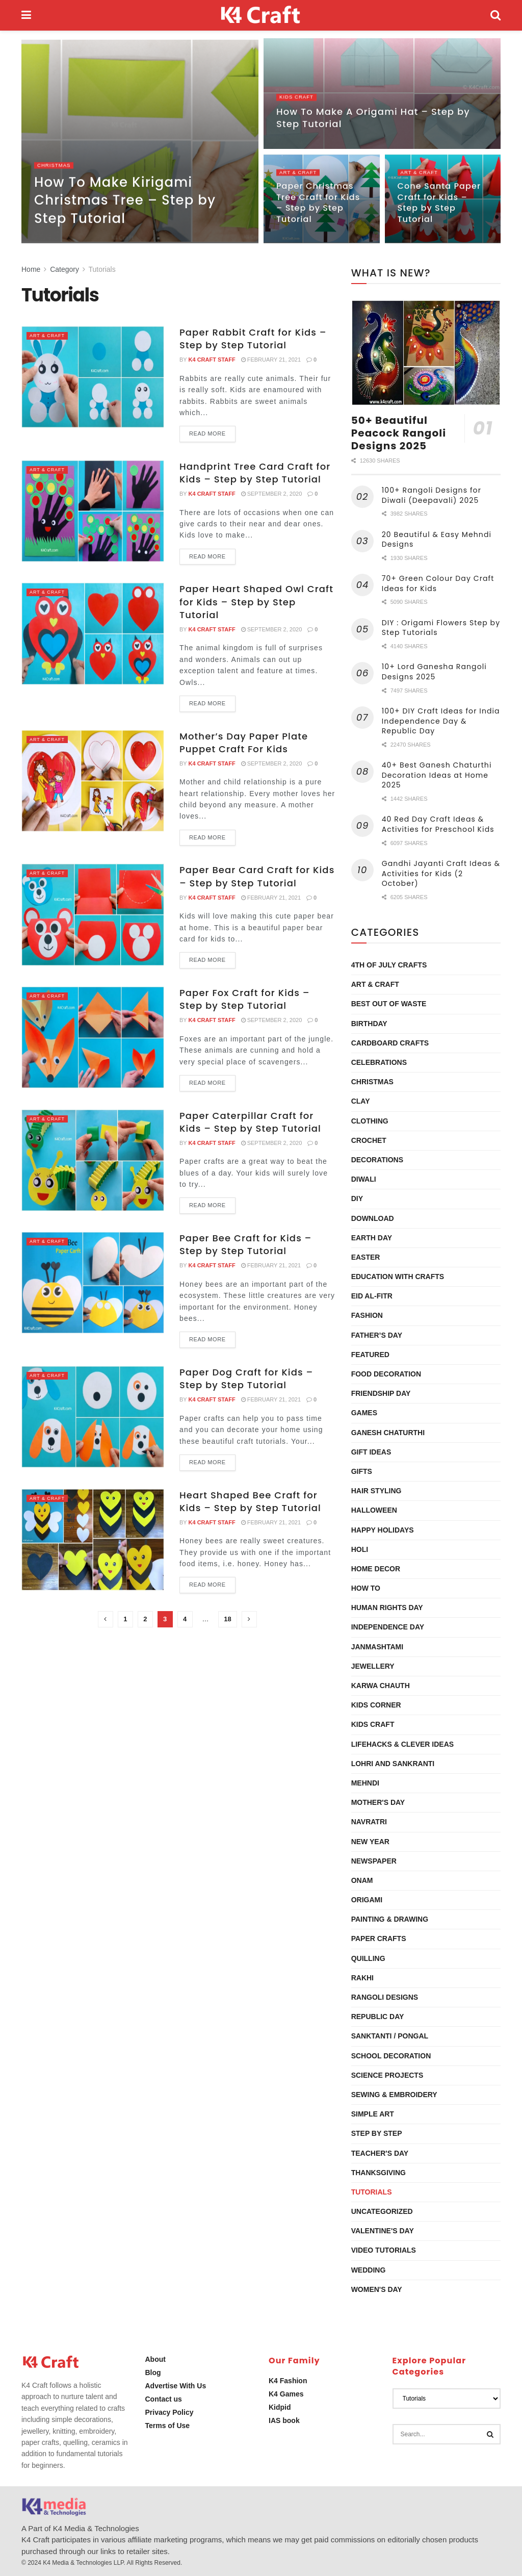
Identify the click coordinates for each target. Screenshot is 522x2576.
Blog (153, 2372)
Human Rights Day (387, 1607)
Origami (366, 1900)
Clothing (369, 1121)
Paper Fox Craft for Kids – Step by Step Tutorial (244, 999)
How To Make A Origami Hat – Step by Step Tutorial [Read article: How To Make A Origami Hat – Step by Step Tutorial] (373, 122)
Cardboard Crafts (390, 1043)
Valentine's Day (382, 2231)
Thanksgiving (378, 2173)
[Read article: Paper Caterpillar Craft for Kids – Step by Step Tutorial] (92, 1160)
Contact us (163, 2399)
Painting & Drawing (389, 1919)
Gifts (361, 1471)
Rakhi (362, 1978)
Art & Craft (300, 176)
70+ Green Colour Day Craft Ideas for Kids (438, 583)
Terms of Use (167, 2425)
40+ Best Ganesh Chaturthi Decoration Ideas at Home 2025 (437, 775)
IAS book (284, 2420)
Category (64, 269)
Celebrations (379, 1062)
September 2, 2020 (271, 494)
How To (365, 1588)
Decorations (377, 1160)
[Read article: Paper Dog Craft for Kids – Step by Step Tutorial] (92, 1417)
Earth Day (371, 1238)
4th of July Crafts (389, 965)
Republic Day (377, 2016)
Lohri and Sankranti (393, 1763)
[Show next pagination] (249, 1619)
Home (30, 269)
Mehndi (365, 1783)
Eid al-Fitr (372, 1296)
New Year (370, 1842)
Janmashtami (377, 1647)
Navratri (369, 1822)
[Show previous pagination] (105, 1619)
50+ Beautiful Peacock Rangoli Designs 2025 (399, 433)
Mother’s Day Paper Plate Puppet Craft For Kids (243, 742)
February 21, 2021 (271, 359)
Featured (370, 1354)
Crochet (368, 1140)
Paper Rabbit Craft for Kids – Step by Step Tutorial (253, 338)
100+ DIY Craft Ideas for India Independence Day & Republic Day (441, 721)
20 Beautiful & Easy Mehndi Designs (436, 539)
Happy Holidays (382, 1530)
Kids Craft (298, 101)
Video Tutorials (383, 2250)
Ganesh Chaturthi (388, 1433)
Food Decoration (386, 1374)
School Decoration (391, 2056)
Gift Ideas (371, 1452)
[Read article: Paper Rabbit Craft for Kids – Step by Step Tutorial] (92, 377)
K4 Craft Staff (212, 359)
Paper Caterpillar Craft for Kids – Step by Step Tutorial (250, 1122)
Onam (362, 1880)
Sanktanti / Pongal (389, 2036)
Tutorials (101, 269)
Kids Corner (376, 1705)
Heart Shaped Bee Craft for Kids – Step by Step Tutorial (250, 1501)
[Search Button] (495, 15)
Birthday (369, 1023)
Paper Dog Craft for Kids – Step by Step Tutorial (246, 1378)
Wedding (368, 2270)
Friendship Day (381, 1393)
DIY (357, 1198)
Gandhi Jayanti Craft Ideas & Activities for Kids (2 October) (441, 873)
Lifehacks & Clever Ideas (402, 1744)
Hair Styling (376, 1491)
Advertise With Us (175, 2386)
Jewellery (373, 1666)
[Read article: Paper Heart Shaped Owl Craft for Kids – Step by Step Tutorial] (92, 633)
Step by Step (376, 2133)
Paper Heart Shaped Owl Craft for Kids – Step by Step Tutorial (256, 601)
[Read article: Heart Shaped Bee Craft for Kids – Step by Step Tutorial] (92, 1540)
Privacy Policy (169, 2412)
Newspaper (374, 1861)
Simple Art (372, 2114)
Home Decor (375, 1569)
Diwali (363, 1179)
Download (372, 1218)
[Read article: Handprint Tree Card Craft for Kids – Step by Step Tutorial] (92, 511)
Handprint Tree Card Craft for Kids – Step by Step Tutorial (254, 473)
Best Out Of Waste (389, 1004)
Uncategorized (382, 2211)
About (155, 2359)
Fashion (367, 1315)
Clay (360, 1101)
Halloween (374, 1510)
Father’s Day (376, 1335)
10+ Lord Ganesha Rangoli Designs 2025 (434, 671)
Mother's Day (378, 1802)
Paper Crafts (378, 1938)
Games (364, 1413)
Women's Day (376, 2289)
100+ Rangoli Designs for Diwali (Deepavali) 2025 (431, 495)
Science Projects (387, 2075)
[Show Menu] (26, 15)
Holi (359, 1549)
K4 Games (286, 2394)
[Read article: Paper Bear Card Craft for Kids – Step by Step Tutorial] (92, 914)
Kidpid (280, 2407)
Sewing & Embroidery (394, 2094)
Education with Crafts (398, 1276)
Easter (365, 1257)
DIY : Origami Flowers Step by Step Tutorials (441, 628)
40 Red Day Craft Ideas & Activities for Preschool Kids (438, 824)
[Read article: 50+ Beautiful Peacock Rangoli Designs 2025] (426, 352)
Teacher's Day (380, 2153)
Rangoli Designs (384, 1997)
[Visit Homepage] (261, 15)
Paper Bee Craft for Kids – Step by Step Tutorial (245, 1244)
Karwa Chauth (380, 1685)
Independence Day (387, 1627)
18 (227, 1619)
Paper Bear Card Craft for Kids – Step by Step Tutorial (256, 876)
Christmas (56, 169)
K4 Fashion (288, 2381)
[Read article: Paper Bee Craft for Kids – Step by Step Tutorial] (92, 1283)
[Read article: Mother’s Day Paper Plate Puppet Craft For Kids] (92, 781)
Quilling (368, 1958)
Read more (212, 431)
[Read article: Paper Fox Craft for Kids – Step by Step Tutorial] (92, 1037)
